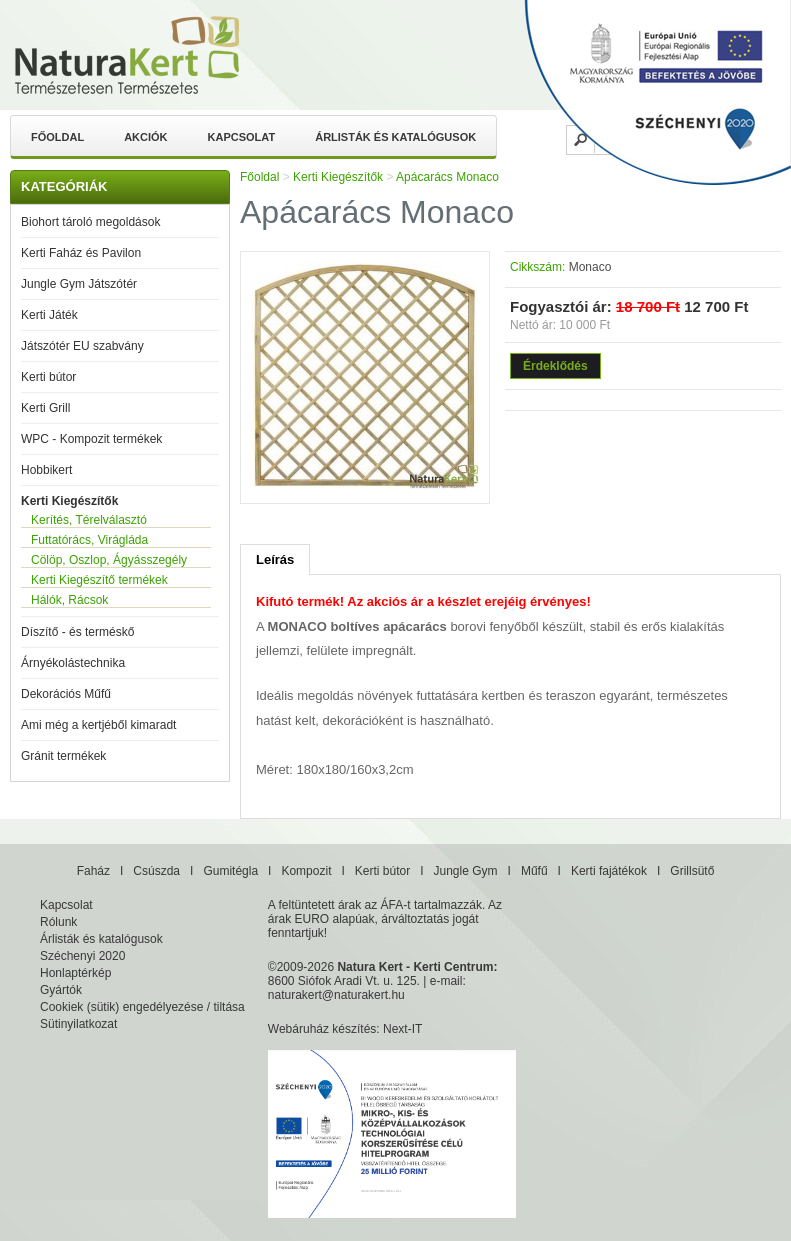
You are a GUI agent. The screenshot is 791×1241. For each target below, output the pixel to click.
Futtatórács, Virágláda (89, 540)
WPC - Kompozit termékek (91, 439)
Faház (93, 871)
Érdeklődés (555, 366)
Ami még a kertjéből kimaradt (98, 725)
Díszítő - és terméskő (77, 632)
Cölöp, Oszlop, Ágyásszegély (109, 560)
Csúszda (156, 871)
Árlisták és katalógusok (395, 137)
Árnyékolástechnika (73, 663)
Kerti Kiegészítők (69, 501)
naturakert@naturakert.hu (336, 995)
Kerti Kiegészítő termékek (99, 580)
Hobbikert (46, 470)
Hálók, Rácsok (69, 600)
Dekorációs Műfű (66, 694)
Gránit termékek (63, 756)
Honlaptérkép (75, 973)
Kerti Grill (45, 408)
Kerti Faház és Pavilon (81, 253)
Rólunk (58, 922)
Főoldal (57, 137)
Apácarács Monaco (447, 177)
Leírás (275, 559)
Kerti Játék (49, 315)
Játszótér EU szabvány (82, 346)
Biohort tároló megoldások (90, 222)
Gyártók (61, 990)
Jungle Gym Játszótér (79, 284)
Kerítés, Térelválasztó (89, 520)
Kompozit (306, 871)
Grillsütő (692, 871)
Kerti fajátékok (609, 871)
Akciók (145, 137)
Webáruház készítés (322, 1029)
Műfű (534, 871)
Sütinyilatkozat (78, 1024)
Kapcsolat (242, 137)
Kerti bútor (48, 377)
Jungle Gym (466, 871)
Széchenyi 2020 (82, 956)
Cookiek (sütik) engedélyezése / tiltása (142, 1007)
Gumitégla (230, 871)
